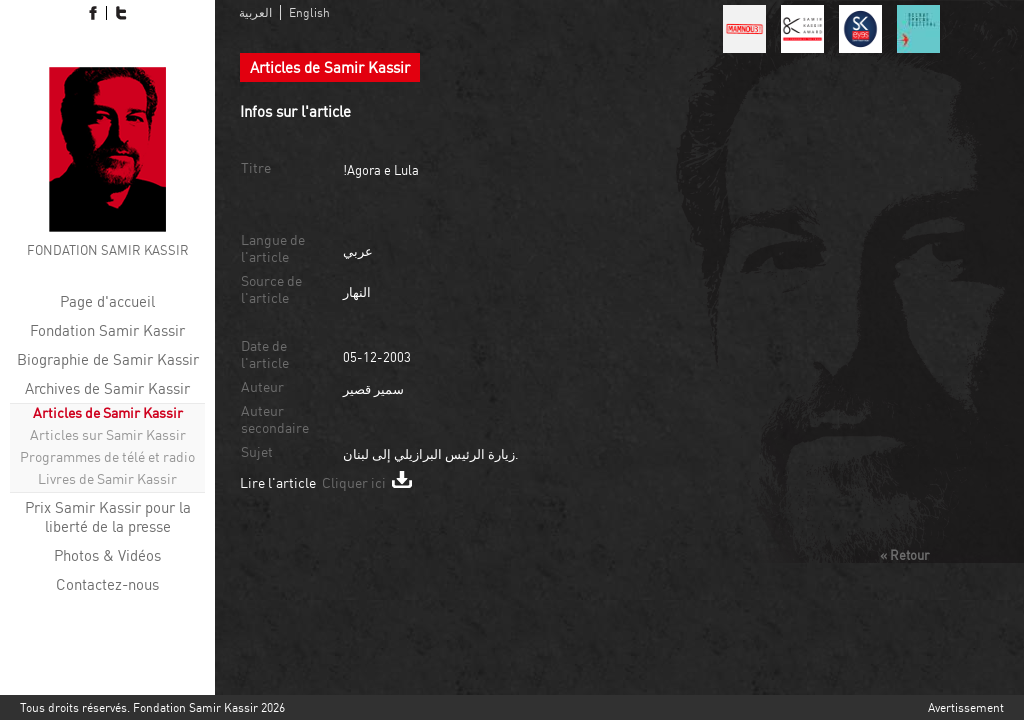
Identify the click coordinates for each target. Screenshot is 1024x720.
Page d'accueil (107, 301)
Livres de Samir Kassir (107, 478)
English (309, 12)
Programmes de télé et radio (107, 456)
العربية (255, 12)
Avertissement (966, 707)
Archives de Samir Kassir (107, 388)
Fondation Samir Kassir (107, 330)
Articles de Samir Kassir (108, 412)
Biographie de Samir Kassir (108, 359)
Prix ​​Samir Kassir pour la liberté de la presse (108, 517)
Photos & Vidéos (107, 555)
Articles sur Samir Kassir (108, 434)
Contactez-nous (107, 584)
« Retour (904, 555)
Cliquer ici (367, 482)
